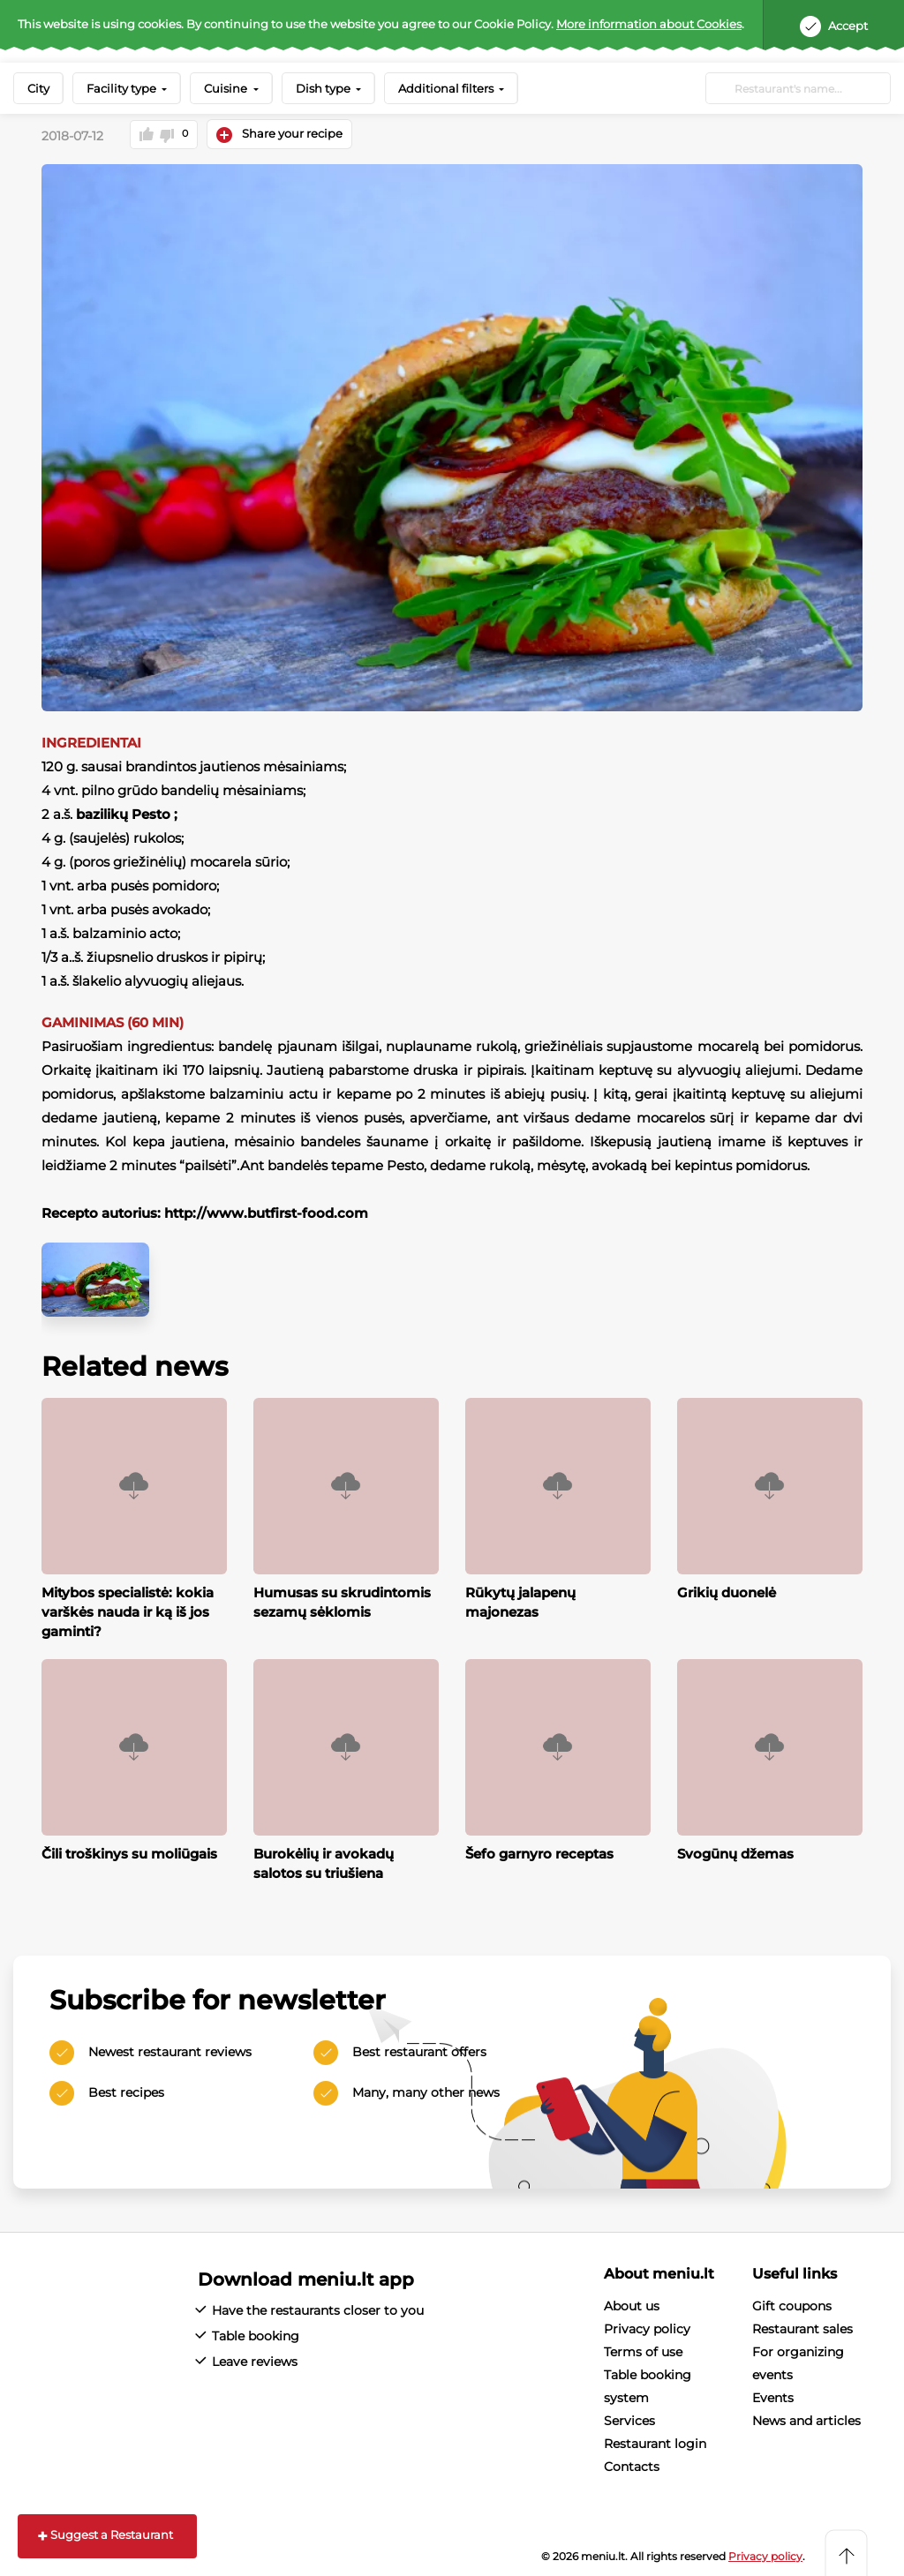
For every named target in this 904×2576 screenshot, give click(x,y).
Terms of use (643, 2350)
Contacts (631, 2465)
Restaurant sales (802, 2327)
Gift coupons (792, 2304)
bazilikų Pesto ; (126, 813)
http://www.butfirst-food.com (266, 1212)
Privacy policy (647, 2327)
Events (773, 2396)
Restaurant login (655, 2442)
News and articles (806, 2419)
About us (631, 2304)
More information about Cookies (649, 24)
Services (629, 2419)
